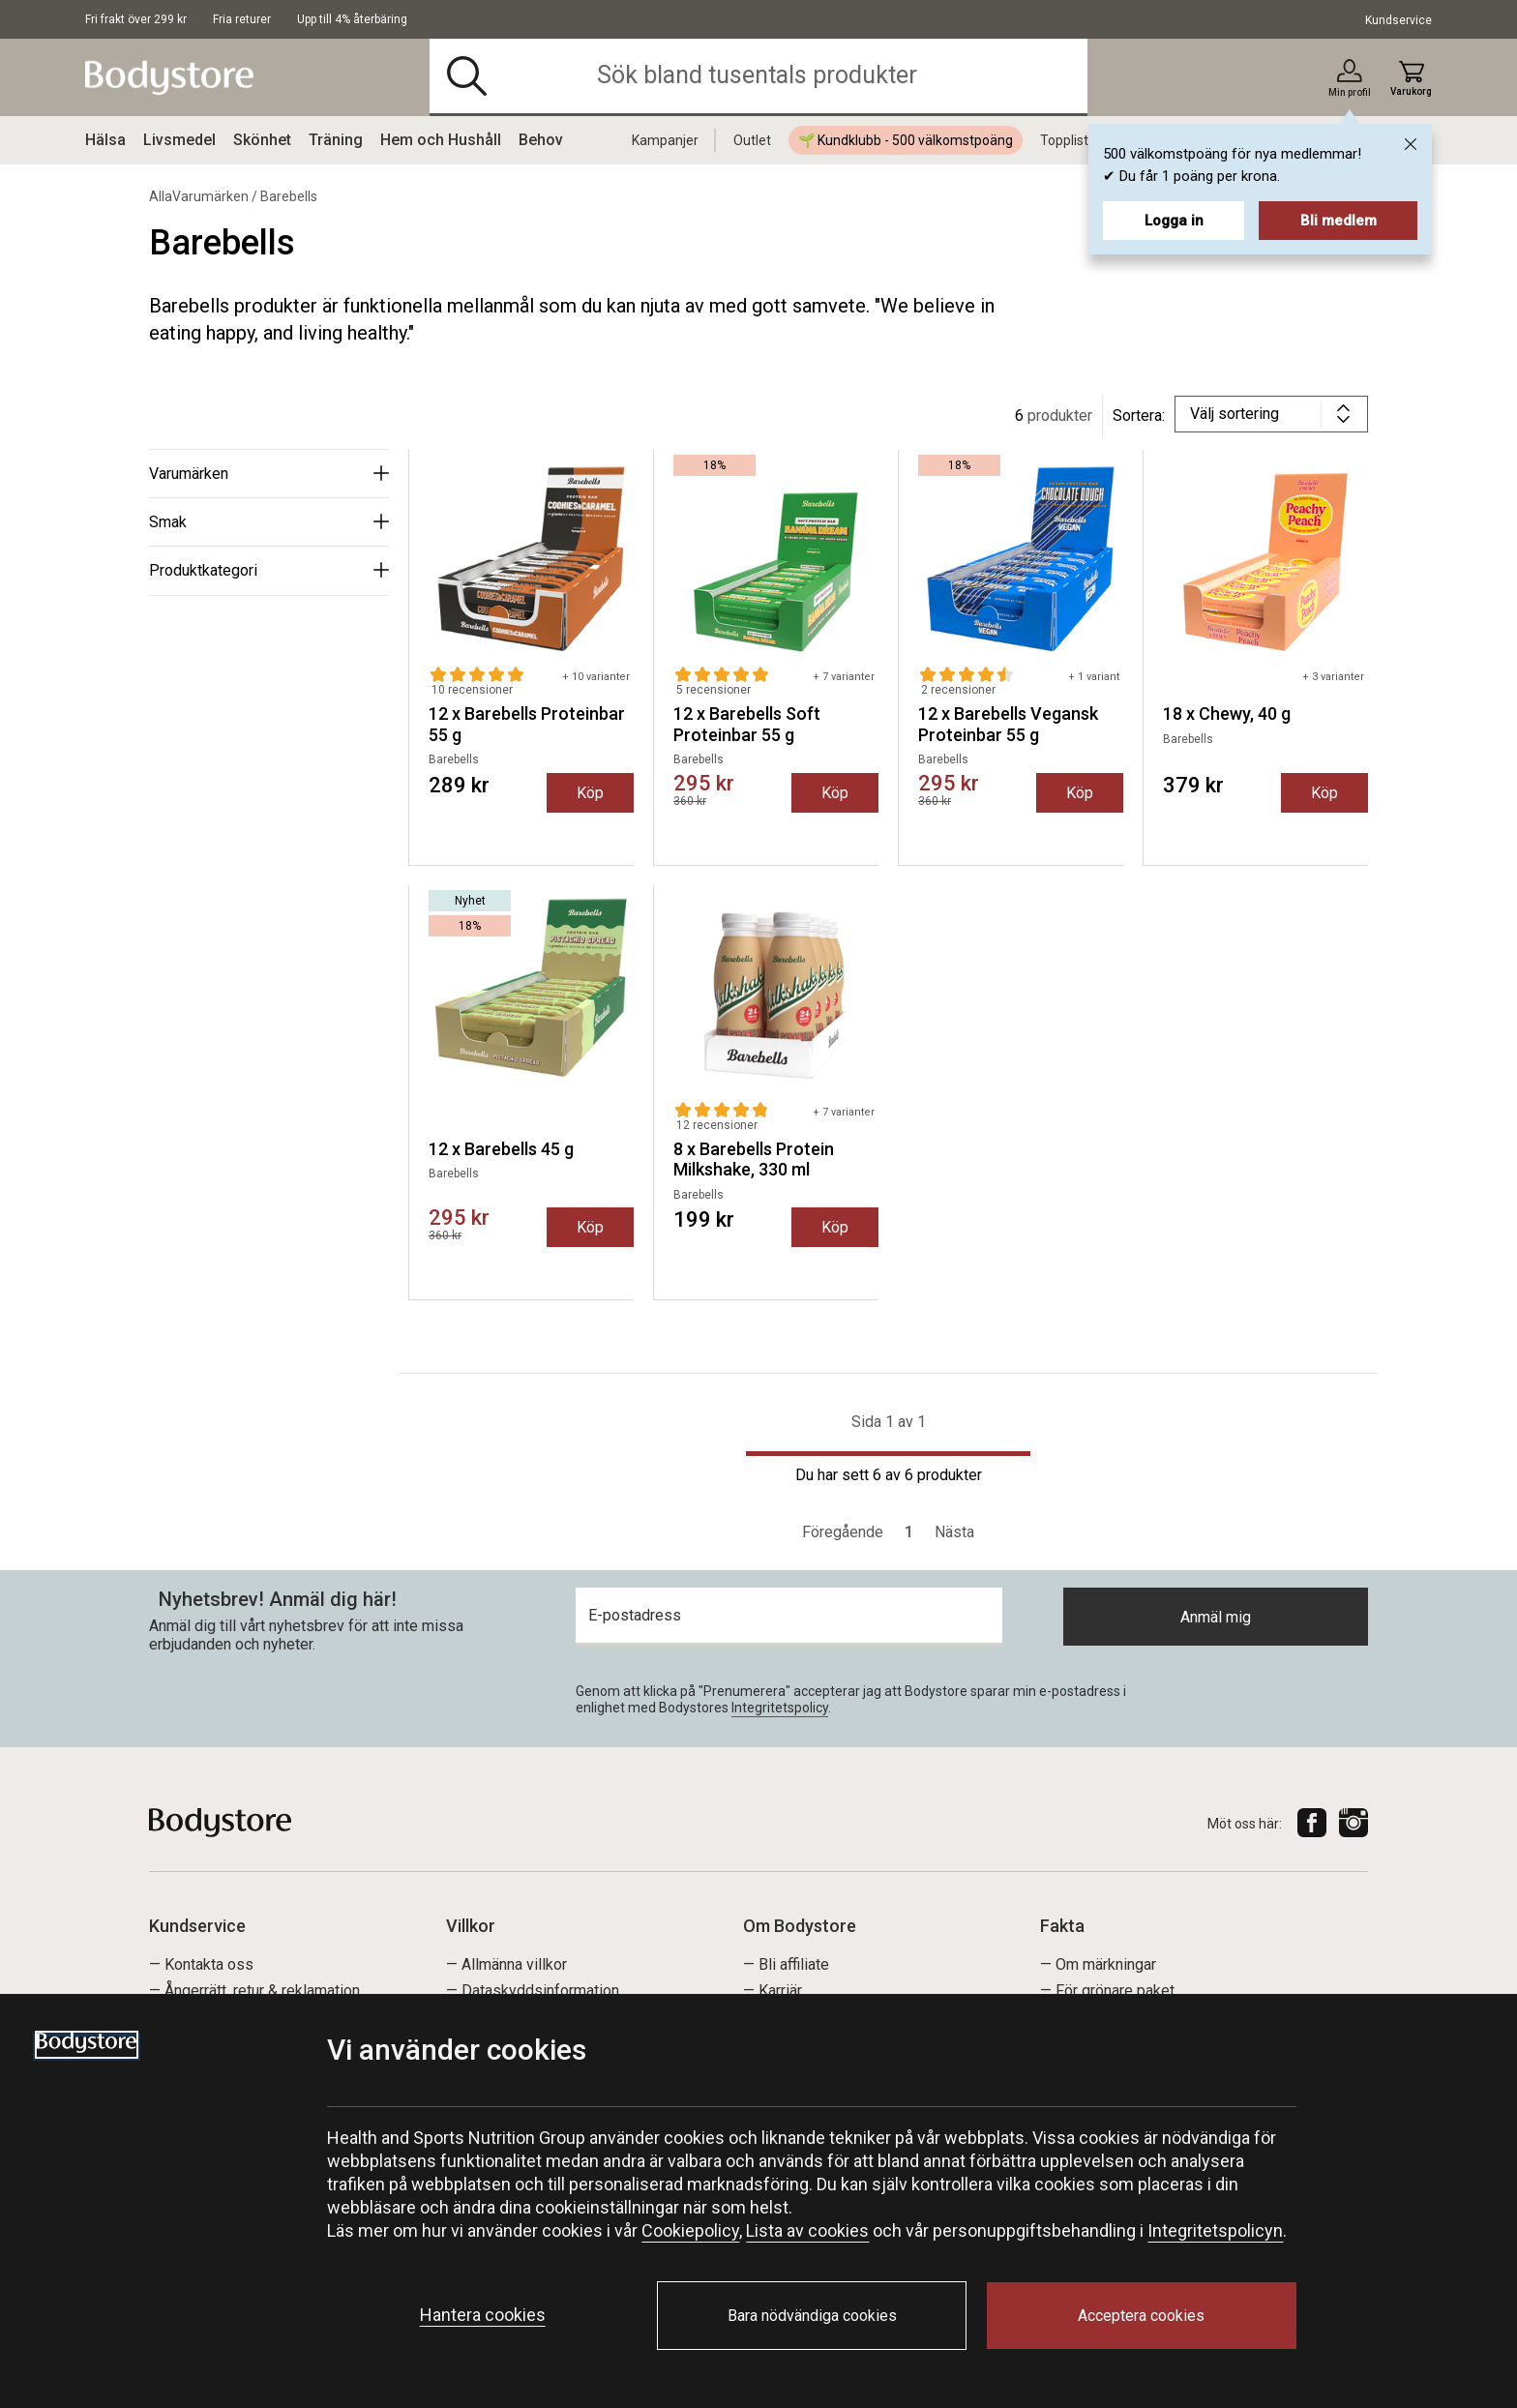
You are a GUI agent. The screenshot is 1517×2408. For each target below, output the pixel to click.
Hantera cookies (483, 2314)
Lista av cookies (807, 2230)
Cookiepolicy (690, 2230)
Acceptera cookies (1141, 2315)
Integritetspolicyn (1215, 2230)
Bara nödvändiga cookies (812, 2315)
